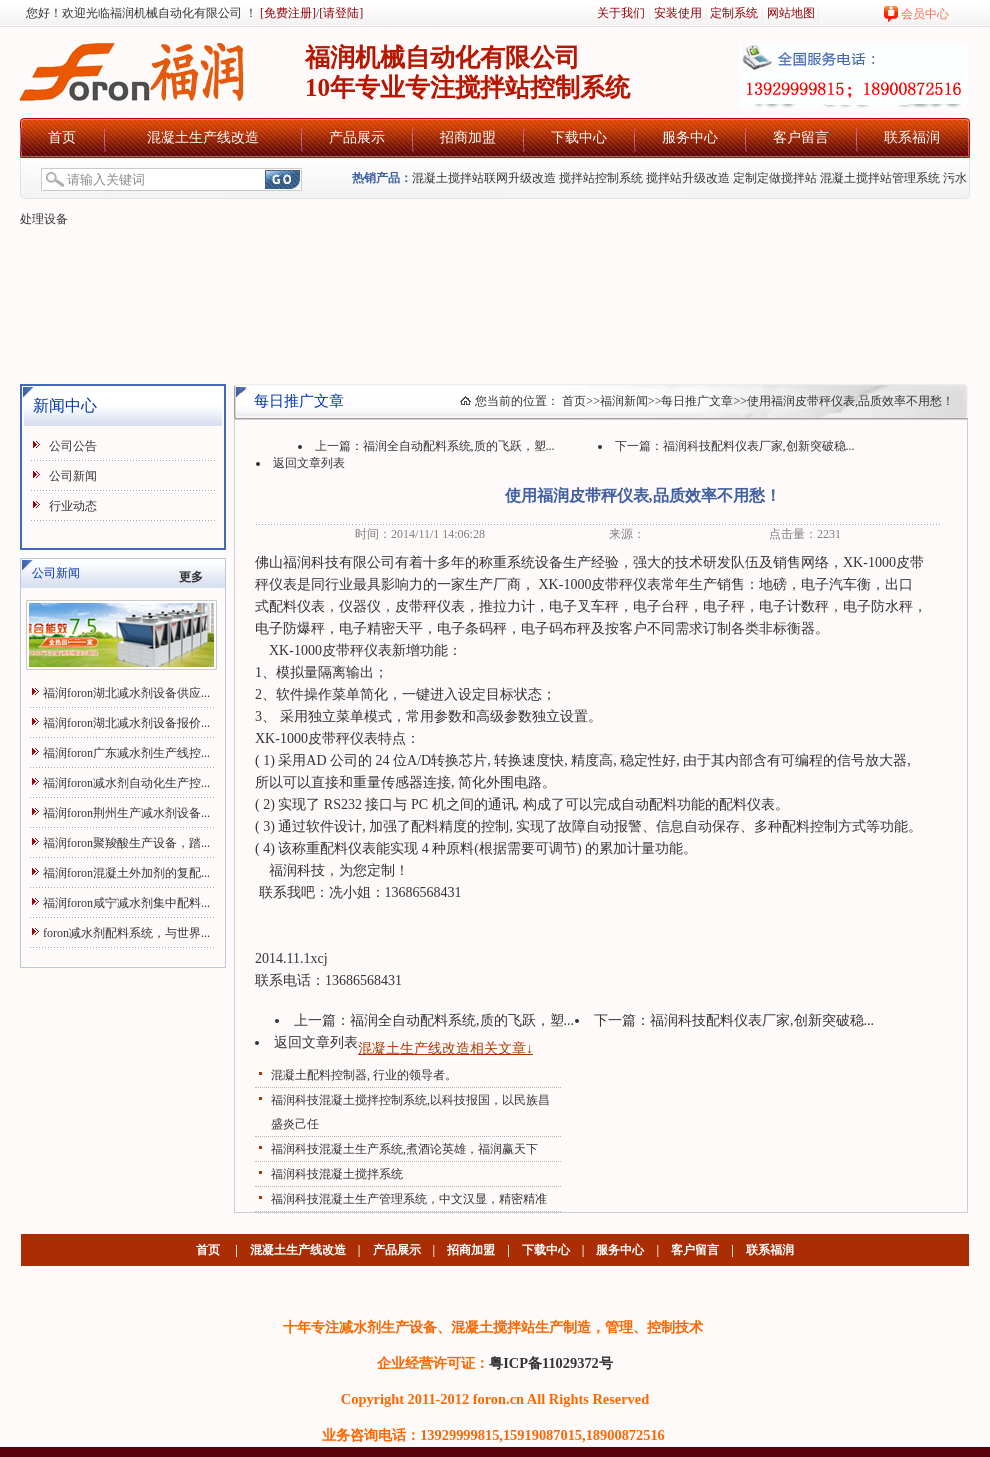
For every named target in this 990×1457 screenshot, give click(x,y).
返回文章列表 (309, 463)
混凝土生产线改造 (203, 137)
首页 (62, 137)
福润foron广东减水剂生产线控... (126, 753)
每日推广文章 (697, 401)
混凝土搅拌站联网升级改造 (484, 178)
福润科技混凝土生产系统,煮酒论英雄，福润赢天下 (404, 1149)
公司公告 (73, 446)
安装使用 (678, 13)
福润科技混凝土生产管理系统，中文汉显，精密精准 (409, 1199)
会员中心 (925, 14)
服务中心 (690, 137)
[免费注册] (286, 13)
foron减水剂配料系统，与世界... (126, 933)
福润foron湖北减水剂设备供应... (126, 693)
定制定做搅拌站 (775, 178)
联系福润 (912, 137)
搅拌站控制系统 (601, 178)
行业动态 (73, 506)
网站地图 (791, 13)
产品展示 (357, 137)
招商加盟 (468, 137)
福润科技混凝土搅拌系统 (337, 1174)
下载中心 (579, 137)
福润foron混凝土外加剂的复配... (126, 873)
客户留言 (801, 137)
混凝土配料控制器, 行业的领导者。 (364, 1075)
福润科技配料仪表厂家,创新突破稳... (759, 446)
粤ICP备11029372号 (551, 1363)
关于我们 (621, 13)
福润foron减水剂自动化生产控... (126, 783)
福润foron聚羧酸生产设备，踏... (126, 843)
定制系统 (734, 13)
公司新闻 (73, 476)
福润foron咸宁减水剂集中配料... (126, 903)
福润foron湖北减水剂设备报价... (126, 723)
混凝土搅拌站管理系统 (880, 178)
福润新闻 (624, 401)
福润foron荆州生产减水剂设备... (126, 813)
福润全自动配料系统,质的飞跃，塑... (459, 446)
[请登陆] (341, 13)
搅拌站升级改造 (688, 178)
